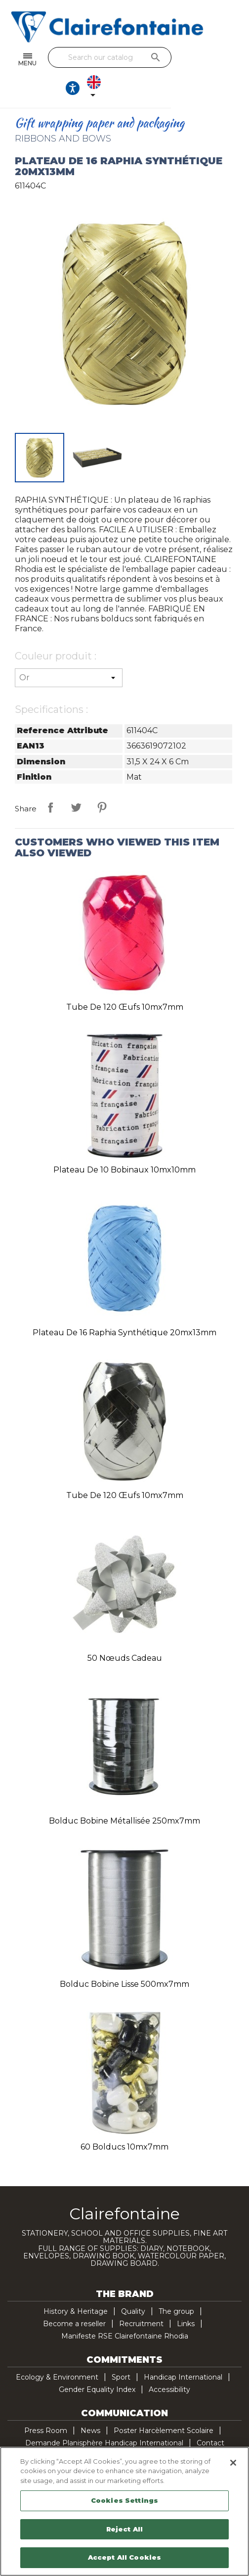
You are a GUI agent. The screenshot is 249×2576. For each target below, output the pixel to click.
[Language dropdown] (229, 60)
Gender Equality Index (97, 2363)
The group (176, 2285)
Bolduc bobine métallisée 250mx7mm (124, 1795)
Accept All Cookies (124, 2557)
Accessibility (169, 2363)
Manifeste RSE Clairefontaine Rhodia (124, 2310)
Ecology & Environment (57, 2351)
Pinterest (102, 782)
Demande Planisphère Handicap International (104, 2417)
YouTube (135, 2443)
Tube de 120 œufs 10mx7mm (124, 981)
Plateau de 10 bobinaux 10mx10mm (124, 1144)
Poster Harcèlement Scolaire (163, 2404)
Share (50, 782)
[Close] (233, 2463)
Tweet (76, 782)
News (90, 2404)
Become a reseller (74, 2298)
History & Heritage (75, 2285)
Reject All (124, 2529)
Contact (210, 2417)
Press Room (45, 2404)
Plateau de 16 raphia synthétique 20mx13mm (124, 1306)
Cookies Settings (124, 2500)
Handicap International (183, 2351)
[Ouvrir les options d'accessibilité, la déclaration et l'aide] (201, 60)
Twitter (114, 2443)
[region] (124, 2511)
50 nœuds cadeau (124, 1632)
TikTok (176, 2443)
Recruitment (141, 2298)
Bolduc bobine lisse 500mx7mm (124, 1958)
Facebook (93, 2443)
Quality (133, 2285)
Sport (121, 2351)
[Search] (122, 57)
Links (186, 2298)
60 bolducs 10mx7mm (124, 2121)
